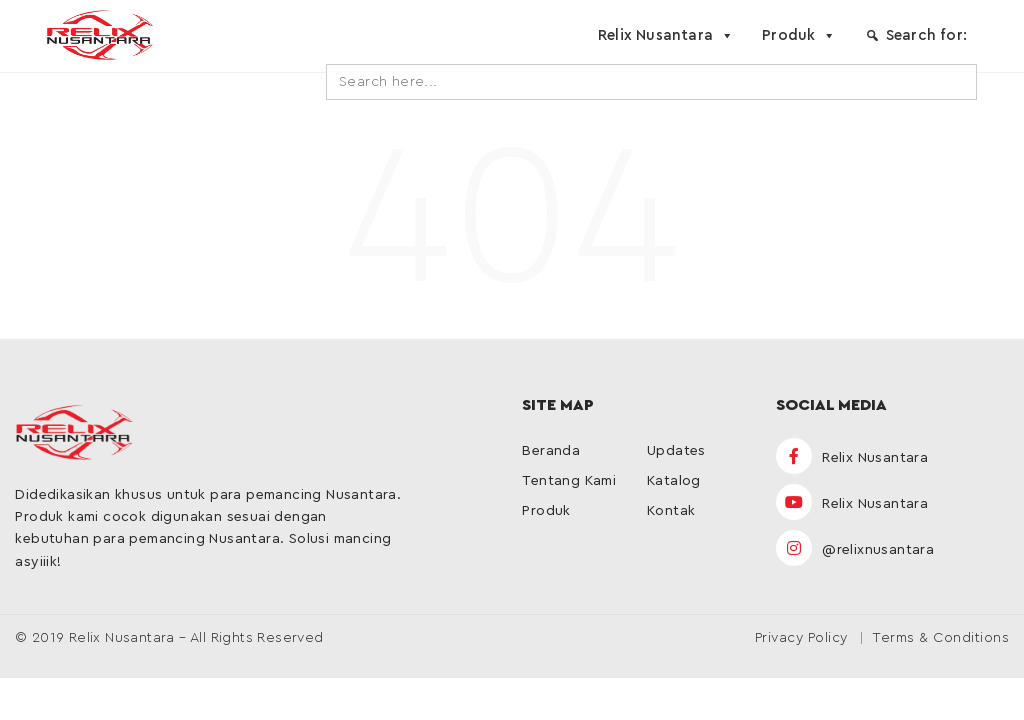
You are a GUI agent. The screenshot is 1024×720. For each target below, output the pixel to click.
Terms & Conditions (940, 638)
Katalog (674, 481)
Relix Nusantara (666, 35)
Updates (676, 451)
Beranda (551, 451)
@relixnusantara (855, 550)
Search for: (926, 35)
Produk (799, 35)
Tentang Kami (569, 481)
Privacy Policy (801, 638)
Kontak (671, 511)
